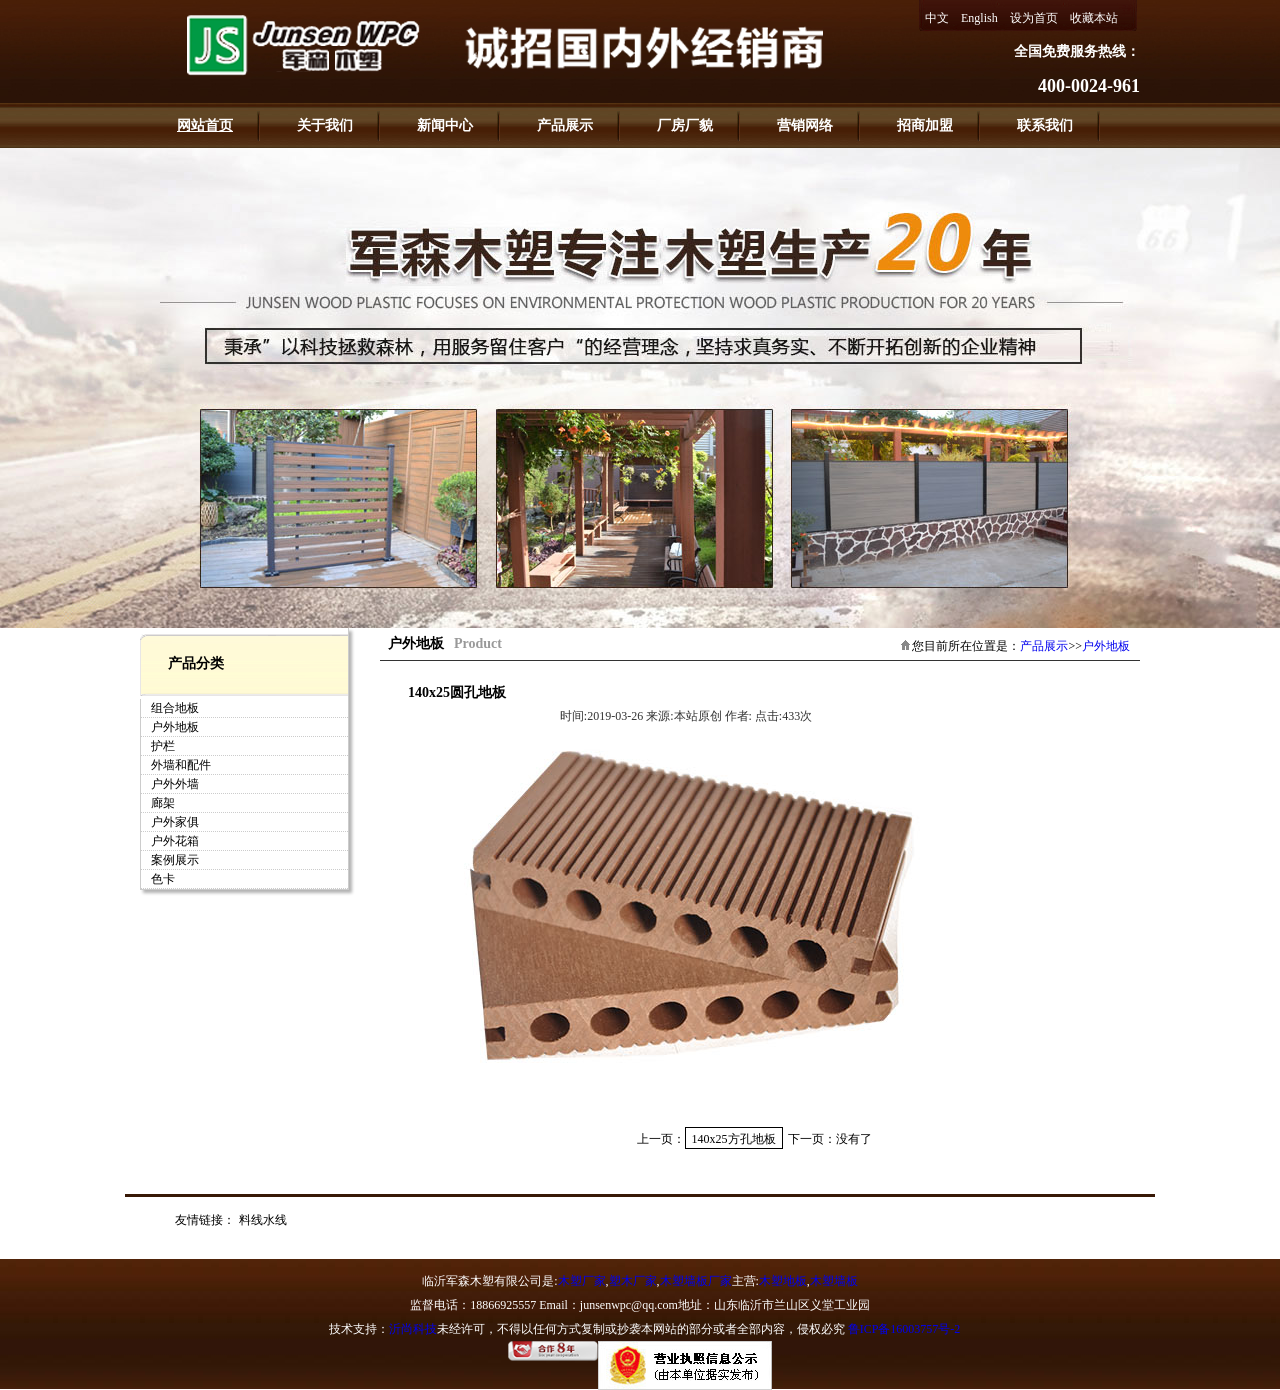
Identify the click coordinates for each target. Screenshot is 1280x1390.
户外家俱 (175, 822)
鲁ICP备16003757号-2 (904, 1329)
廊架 (163, 803)
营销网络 (805, 125)
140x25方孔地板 (734, 1139)
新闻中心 (445, 125)
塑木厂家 (633, 1281)
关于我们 (325, 125)
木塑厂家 (582, 1281)
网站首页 (205, 125)
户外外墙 (175, 784)
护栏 (163, 746)
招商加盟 (925, 125)
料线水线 (263, 1220)
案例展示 (175, 860)
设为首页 (1034, 18)
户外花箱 (175, 841)
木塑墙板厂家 (696, 1281)
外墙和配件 (181, 765)
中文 (937, 18)
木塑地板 (783, 1281)
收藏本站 (1094, 18)
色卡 (163, 879)
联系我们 (1045, 125)
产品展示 (565, 125)
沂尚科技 (413, 1329)
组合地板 (175, 708)
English (979, 18)
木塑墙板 (834, 1281)
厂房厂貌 (685, 125)
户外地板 (175, 727)
